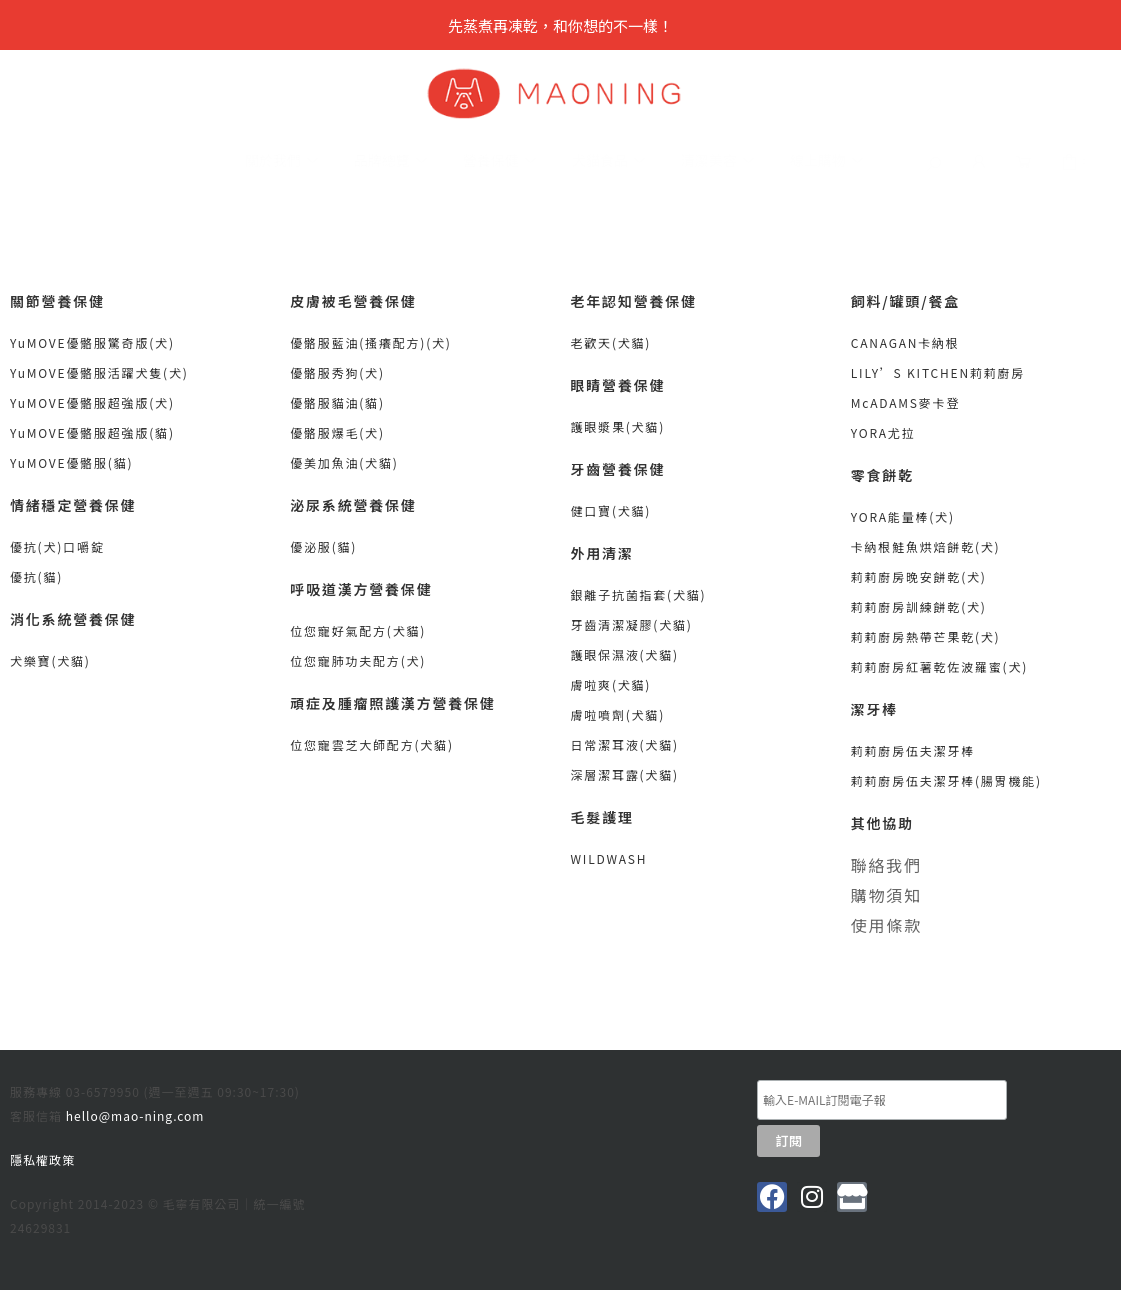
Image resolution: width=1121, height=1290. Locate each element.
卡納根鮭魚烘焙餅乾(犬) (926, 546)
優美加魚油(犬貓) (344, 462)
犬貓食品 (608, 161)
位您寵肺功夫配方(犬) (358, 660)
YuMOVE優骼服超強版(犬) (92, 402)
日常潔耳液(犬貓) (625, 744)
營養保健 (499, 161)
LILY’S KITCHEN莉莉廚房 (938, 372)
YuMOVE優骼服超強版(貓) (92, 432)
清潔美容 (717, 161)
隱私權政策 (42, 1159)
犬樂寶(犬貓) (50, 660)
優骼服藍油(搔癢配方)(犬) (370, 342)
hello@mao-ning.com (135, 1115)
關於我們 (281, 161)
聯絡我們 (886, 865)
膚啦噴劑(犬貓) (618, 714)
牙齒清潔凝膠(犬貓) (632, 624)
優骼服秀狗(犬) (337, 372)
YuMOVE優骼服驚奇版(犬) (92, 342)
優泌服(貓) (323, 546)
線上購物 (826, 161)
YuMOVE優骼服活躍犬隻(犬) (99, 372)
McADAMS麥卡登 (905, 402)
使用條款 (886, 925)
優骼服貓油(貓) (337, 402)
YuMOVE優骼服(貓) (71, 462)
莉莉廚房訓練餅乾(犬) (919, 606)
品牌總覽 (390, 161)
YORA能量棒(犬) (903, 516)
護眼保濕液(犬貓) (625, 654)
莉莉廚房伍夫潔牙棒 (915, 750)
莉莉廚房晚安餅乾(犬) (919, 576)
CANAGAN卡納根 (905, 342)
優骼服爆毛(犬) (337, 432)
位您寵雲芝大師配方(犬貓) (372, 744)
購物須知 (886, 895)
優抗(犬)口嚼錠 (57, 546)
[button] (934, 164)
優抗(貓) (36, 576)
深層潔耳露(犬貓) (625, 774)
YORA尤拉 (883, 432)
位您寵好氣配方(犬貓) (358, 630)
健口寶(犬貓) (611, 510)
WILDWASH (609, 858)
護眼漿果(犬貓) (618, 426)
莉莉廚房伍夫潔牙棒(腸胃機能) (946, 780)
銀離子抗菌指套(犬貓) (639, 594)
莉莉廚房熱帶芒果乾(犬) (926, 636)
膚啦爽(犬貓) (611, 684)
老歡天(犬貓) (611, 342)
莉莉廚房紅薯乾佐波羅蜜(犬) (939, 666)
